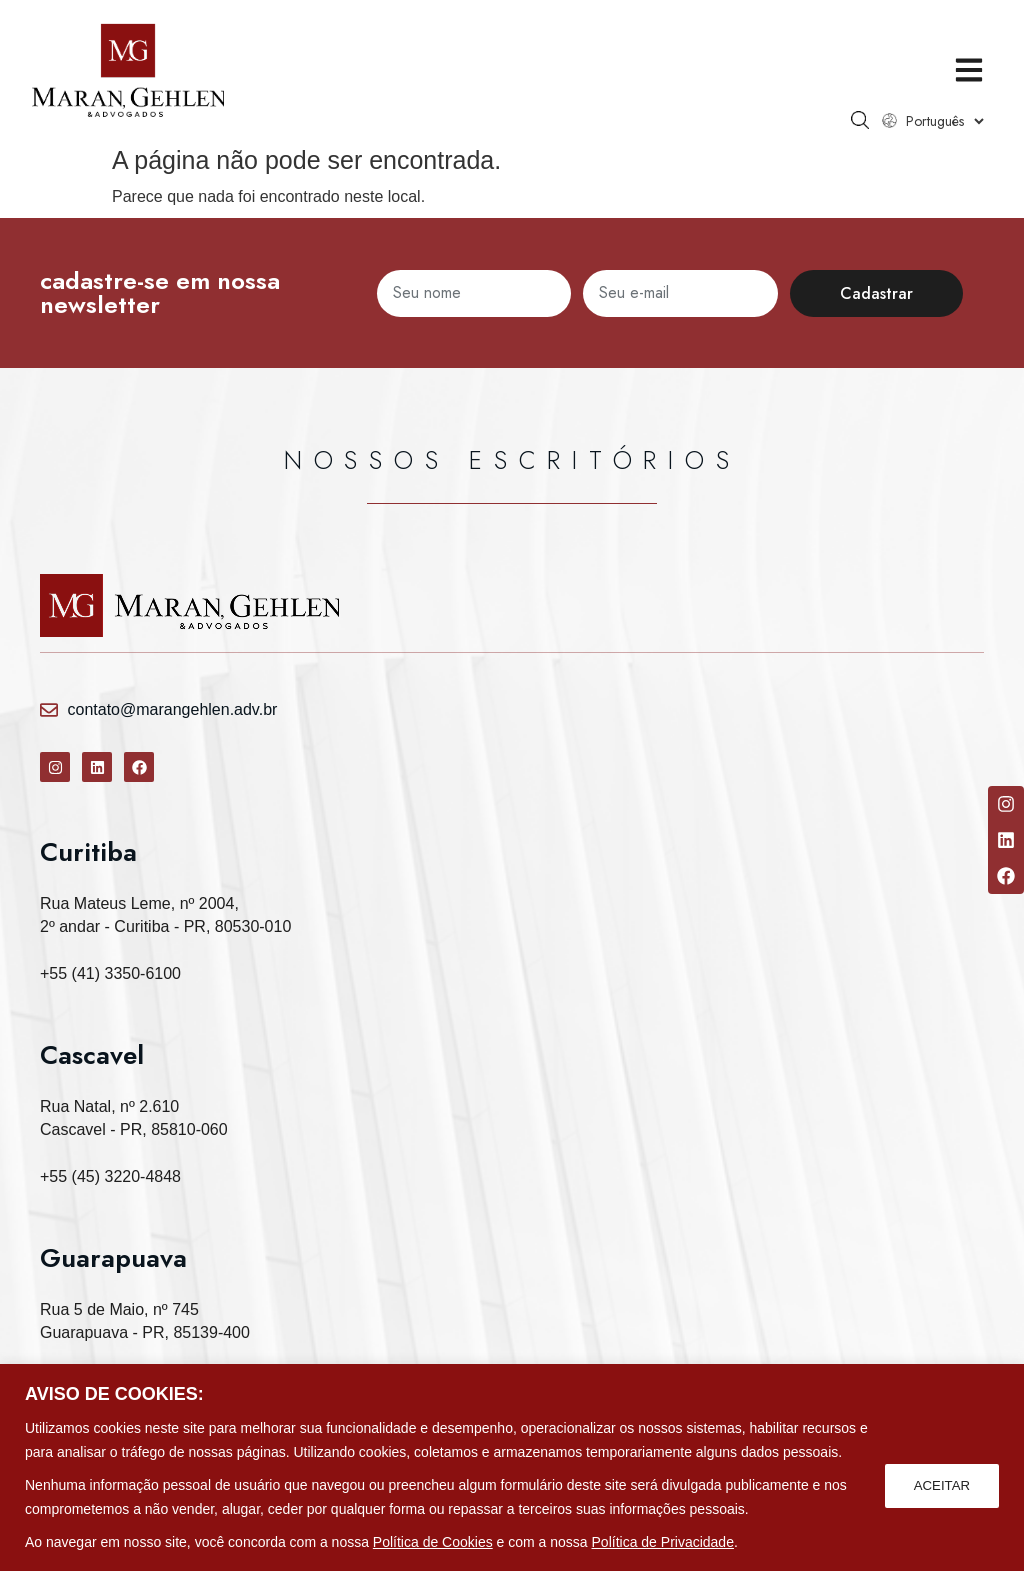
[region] (512, 1467)
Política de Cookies (433, 1542)
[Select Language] (936, 121)
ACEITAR (940, 1485)
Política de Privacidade (663, 1542)
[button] (961, 70)
